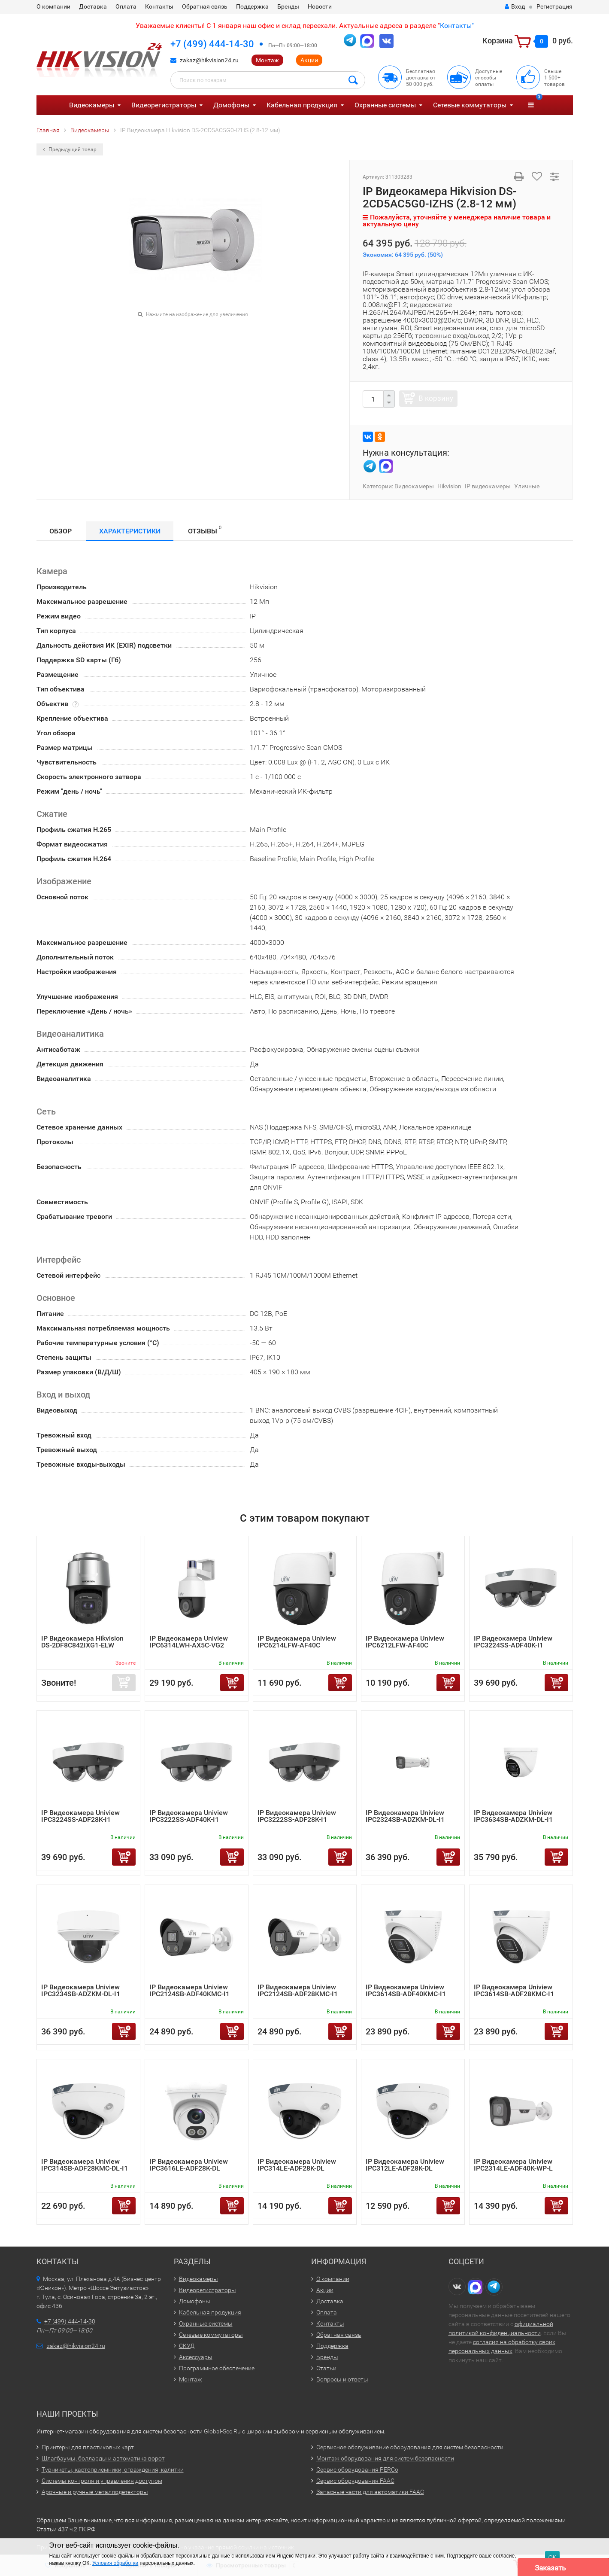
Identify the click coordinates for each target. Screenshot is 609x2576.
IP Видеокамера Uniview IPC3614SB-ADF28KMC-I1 (514, 1990)
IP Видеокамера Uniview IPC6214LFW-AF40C (297, 1641)
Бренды (288, 6)
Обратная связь (204, 6)
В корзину (435, 398)
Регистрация (554, 6)
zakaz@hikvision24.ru (209, 60)
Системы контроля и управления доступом (102, 2480)
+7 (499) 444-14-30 (212, 44)
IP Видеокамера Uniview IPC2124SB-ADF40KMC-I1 (189, 1990)
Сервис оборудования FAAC (355, 2480)
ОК (552, 2557)
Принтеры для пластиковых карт (88, 2447)
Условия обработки (115, 2563)
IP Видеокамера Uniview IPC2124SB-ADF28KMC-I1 (298, 1990)
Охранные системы (385, 105)
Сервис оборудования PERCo (357, 2469)
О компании (53, 6)
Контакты (159, 6)
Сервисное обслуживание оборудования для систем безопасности (409, 2447)
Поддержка (252, 6)
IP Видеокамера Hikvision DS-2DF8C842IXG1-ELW (82, 1641)
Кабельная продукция (302, 105)
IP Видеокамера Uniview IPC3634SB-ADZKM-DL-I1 (513, 1816)
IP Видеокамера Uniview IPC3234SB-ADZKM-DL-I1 (80, 1990)
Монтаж (267, 60)
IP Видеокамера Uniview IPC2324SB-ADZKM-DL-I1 (405, 1816)
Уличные (526, 486)
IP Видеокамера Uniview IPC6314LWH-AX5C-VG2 (188, 1641)
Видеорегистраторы (163, 105)
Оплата (125, 6)
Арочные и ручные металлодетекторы (95, 2491)
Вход (515, 6)
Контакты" (457, 25)
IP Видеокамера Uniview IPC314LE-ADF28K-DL (297, 2164)
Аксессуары (195, 2357)
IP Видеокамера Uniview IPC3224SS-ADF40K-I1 (513, 1641)
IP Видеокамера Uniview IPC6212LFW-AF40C (405, 1641)
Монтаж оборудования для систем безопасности (385, 2458)
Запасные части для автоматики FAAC (370, 2491)
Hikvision (449, 486)
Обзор (60, 531)
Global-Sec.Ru (222, 2431)
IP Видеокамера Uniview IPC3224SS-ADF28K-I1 (80, 1816)
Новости (320, 6)
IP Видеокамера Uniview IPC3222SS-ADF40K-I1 (188, 1816)
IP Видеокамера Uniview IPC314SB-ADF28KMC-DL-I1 (84, 2164)
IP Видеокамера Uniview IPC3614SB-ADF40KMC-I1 (406, 1990)
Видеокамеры (91, 105)
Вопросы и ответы (342, 2379)
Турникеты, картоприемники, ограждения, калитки (113, 2469)
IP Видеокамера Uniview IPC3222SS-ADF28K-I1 (297, 1816)
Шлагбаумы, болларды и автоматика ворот (103, 2458)
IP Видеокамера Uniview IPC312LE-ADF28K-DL (405, 2164)
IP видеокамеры (488, 486)
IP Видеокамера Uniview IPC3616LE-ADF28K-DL (188, 2164)
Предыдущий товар (70, 149)
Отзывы (204, 529)
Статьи (326, 2368)
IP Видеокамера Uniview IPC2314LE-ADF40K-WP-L (513, 2164)
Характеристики (130, 531)
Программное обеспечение (217, 2368)
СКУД (186, 2345)
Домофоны (231, 105)
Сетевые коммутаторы (469, 105)
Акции (309, 60)
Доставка (93, 6)
